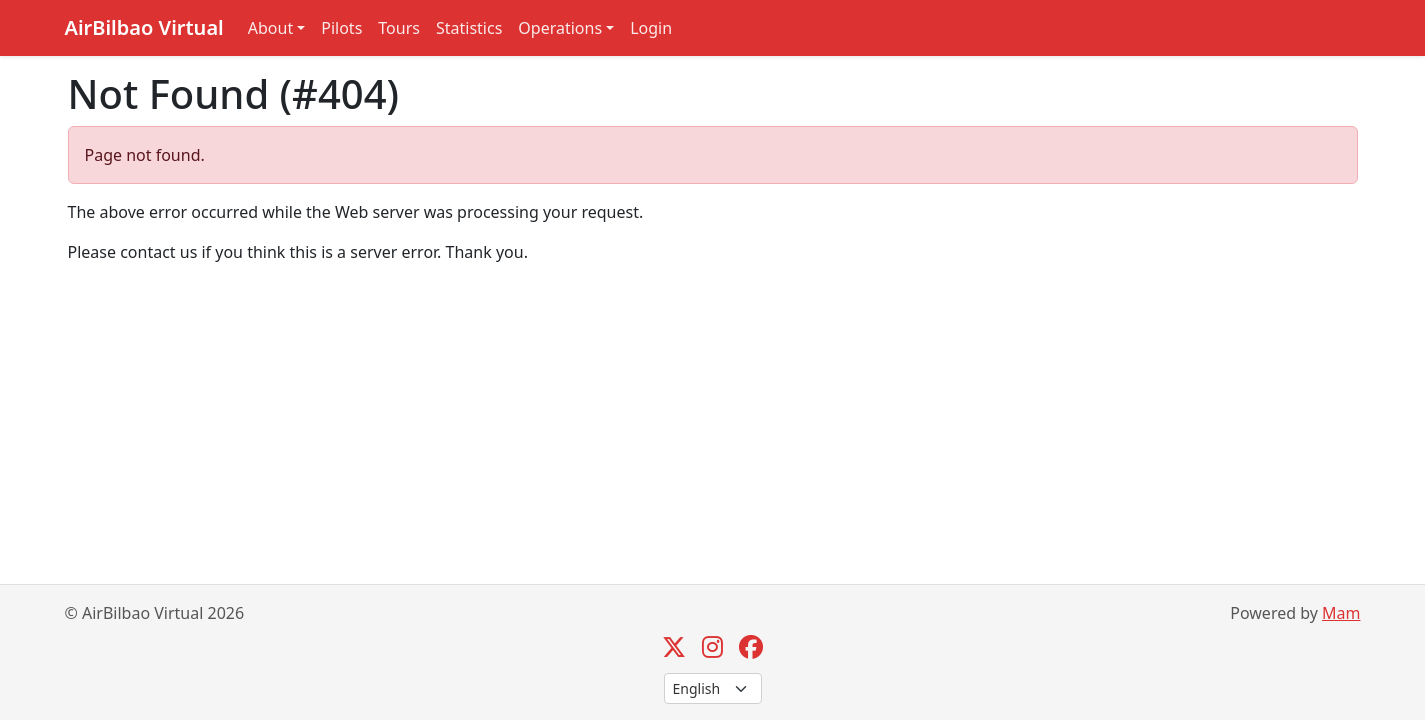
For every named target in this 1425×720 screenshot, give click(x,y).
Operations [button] (560, 28)
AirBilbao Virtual (144, 27)
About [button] (270, 28)
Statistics (469, 28)
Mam (1341, 613)
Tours (399, 28)
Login (651, 28)
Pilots (341, 28)
